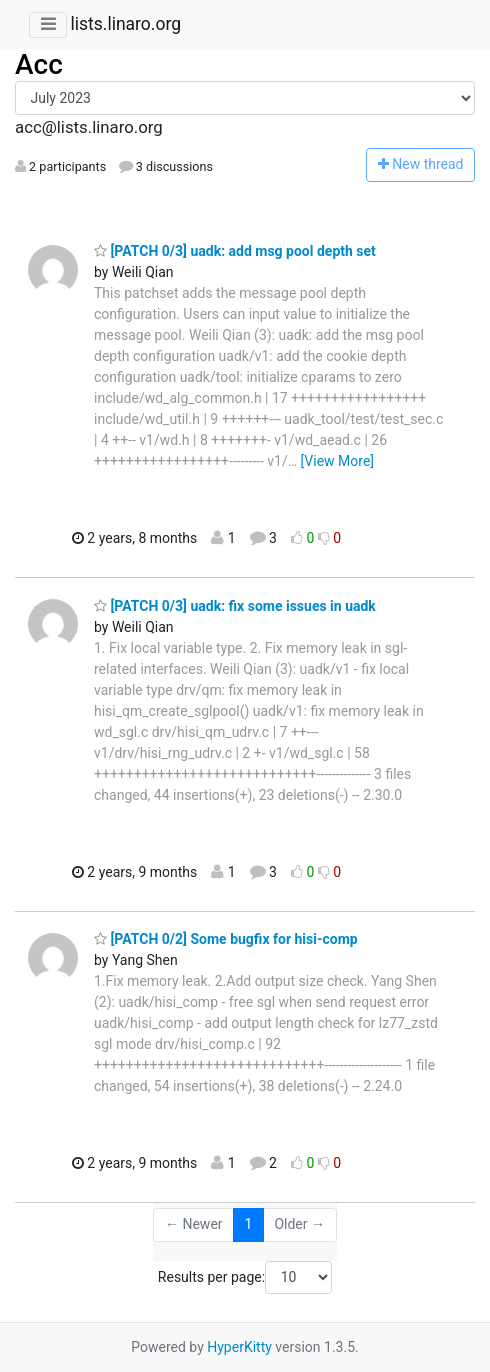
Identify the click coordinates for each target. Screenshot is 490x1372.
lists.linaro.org (125, 24)
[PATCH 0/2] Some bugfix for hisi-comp (226, 939)
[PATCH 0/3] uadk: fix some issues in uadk (235, 606)
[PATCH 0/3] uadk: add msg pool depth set (235, 251)
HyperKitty (239, 1347)
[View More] (337, 461)
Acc (39, 64)
